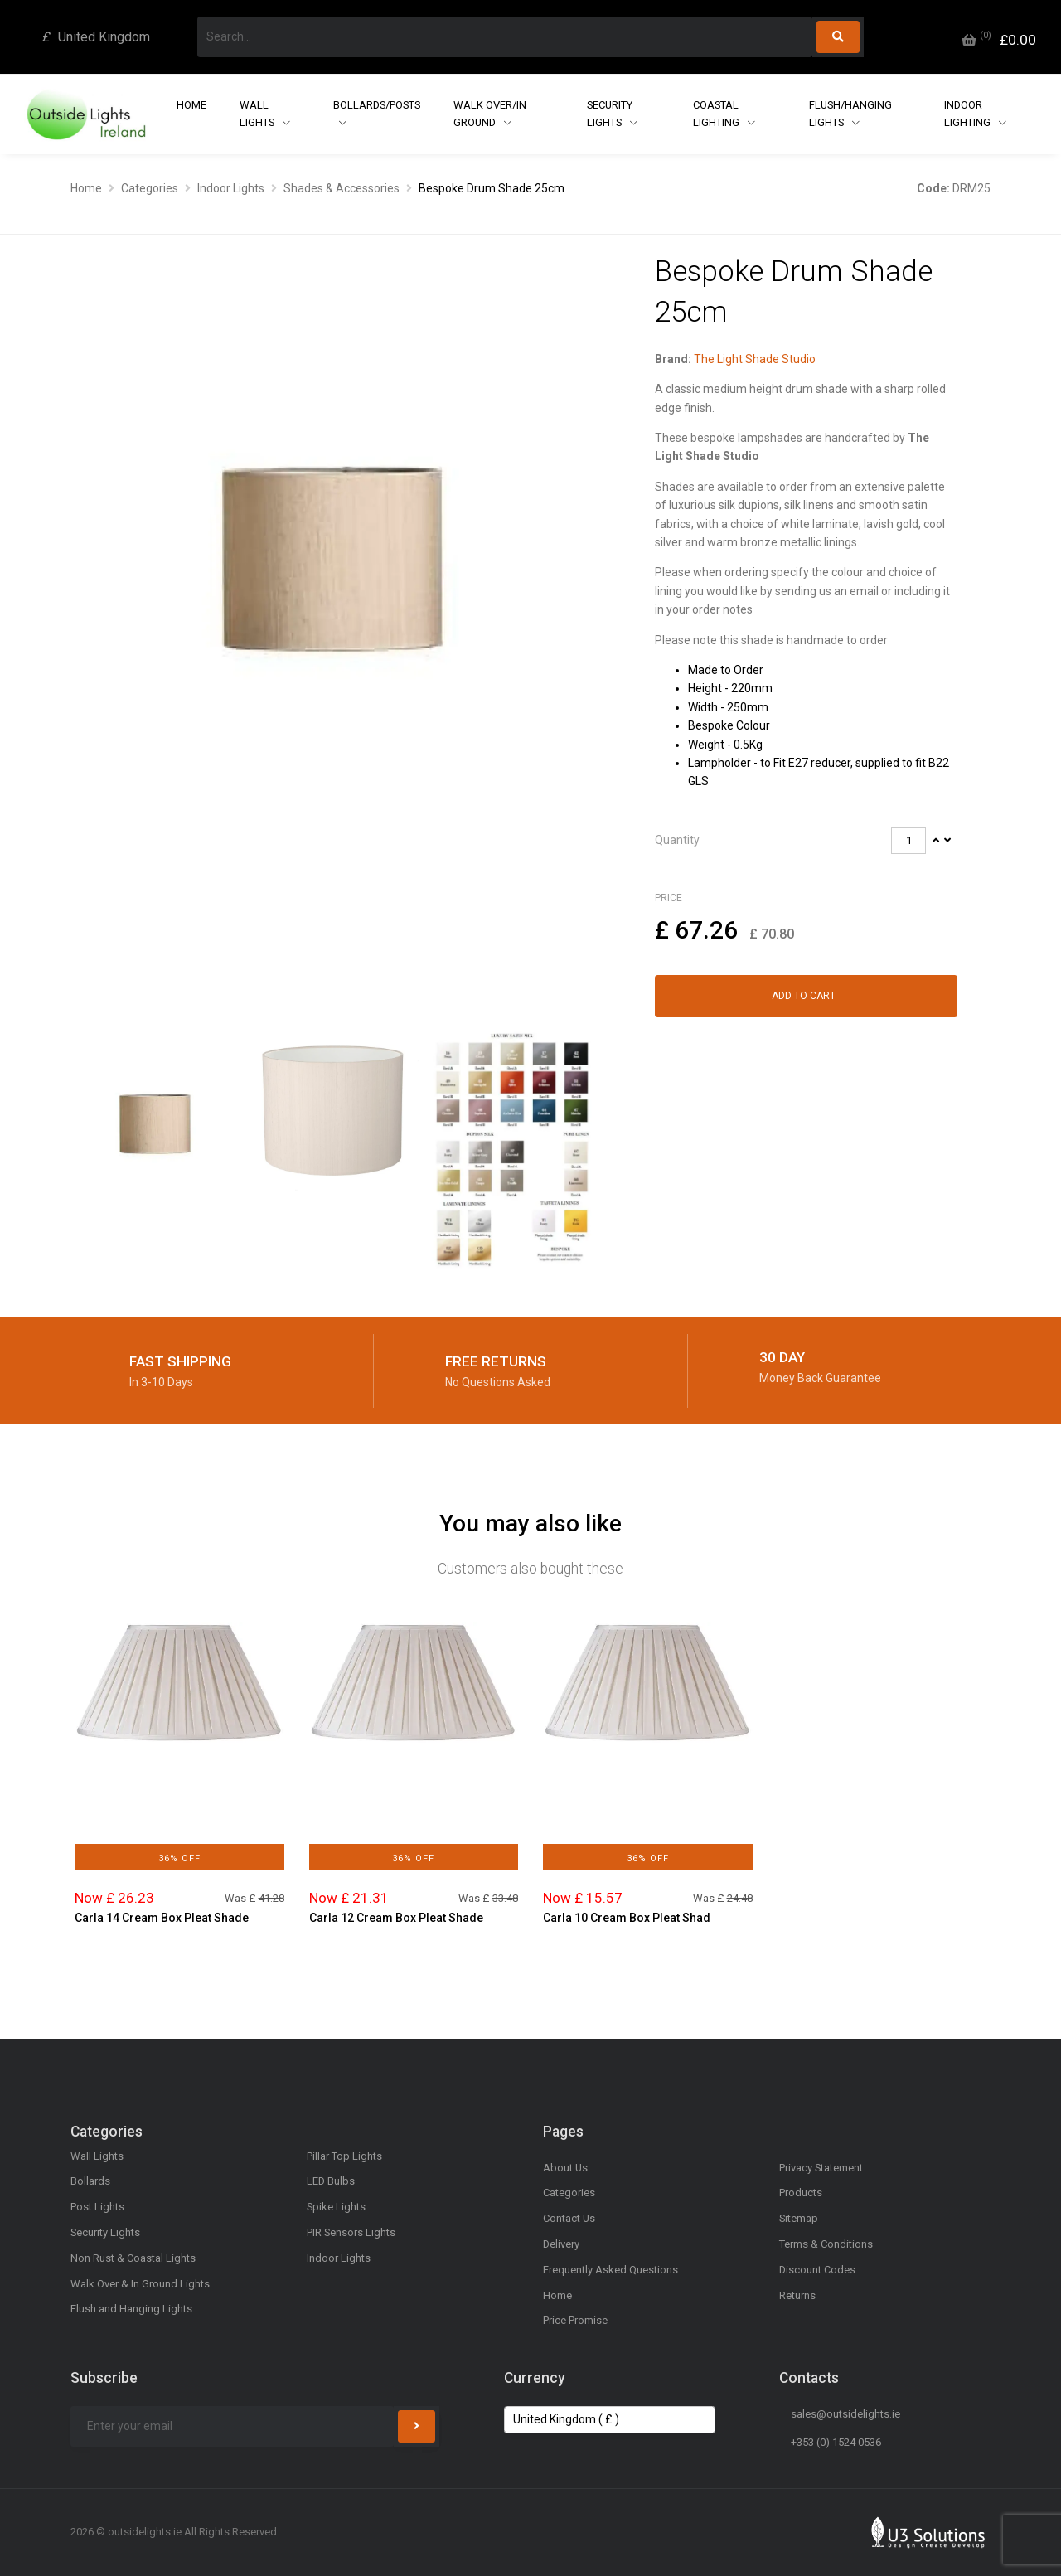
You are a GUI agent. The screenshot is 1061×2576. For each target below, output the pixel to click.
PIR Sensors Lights (351, 2232)
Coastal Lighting (717, 114)
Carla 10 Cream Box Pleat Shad (626, 1917)
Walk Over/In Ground (489, 114)
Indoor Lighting (968, 114)
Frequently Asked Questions (610, 2269)
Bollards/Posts (376, 105)
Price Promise (575, 2320)
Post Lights (97, 2206)
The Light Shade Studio (755, 359)
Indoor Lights (230, 188)
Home (191, 105)
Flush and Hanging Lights (131, 2308)
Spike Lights (336, 2206)
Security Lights (609, 114)
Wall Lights (258, 114)
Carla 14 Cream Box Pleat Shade (162, 1917)
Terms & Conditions (826, 2244)
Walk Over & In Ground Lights (140, 2284)
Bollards (90, 2181)
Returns (797, 2295)
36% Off (179, 1858)
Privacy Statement (821, 2167)
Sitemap (798, 2218)
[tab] (806, 841)
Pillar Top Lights (344, 2156)
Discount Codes (817, 2269)
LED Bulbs (331, 2181)
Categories (149, 188)
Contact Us (569, 2218)
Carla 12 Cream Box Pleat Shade (396, 1917)
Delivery (561, 2244)
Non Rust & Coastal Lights (133, 2258)
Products (800, 2192)
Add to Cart (804, 996)
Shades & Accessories (341, 188)
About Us (565, 2167)
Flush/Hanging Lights (850, 114)
